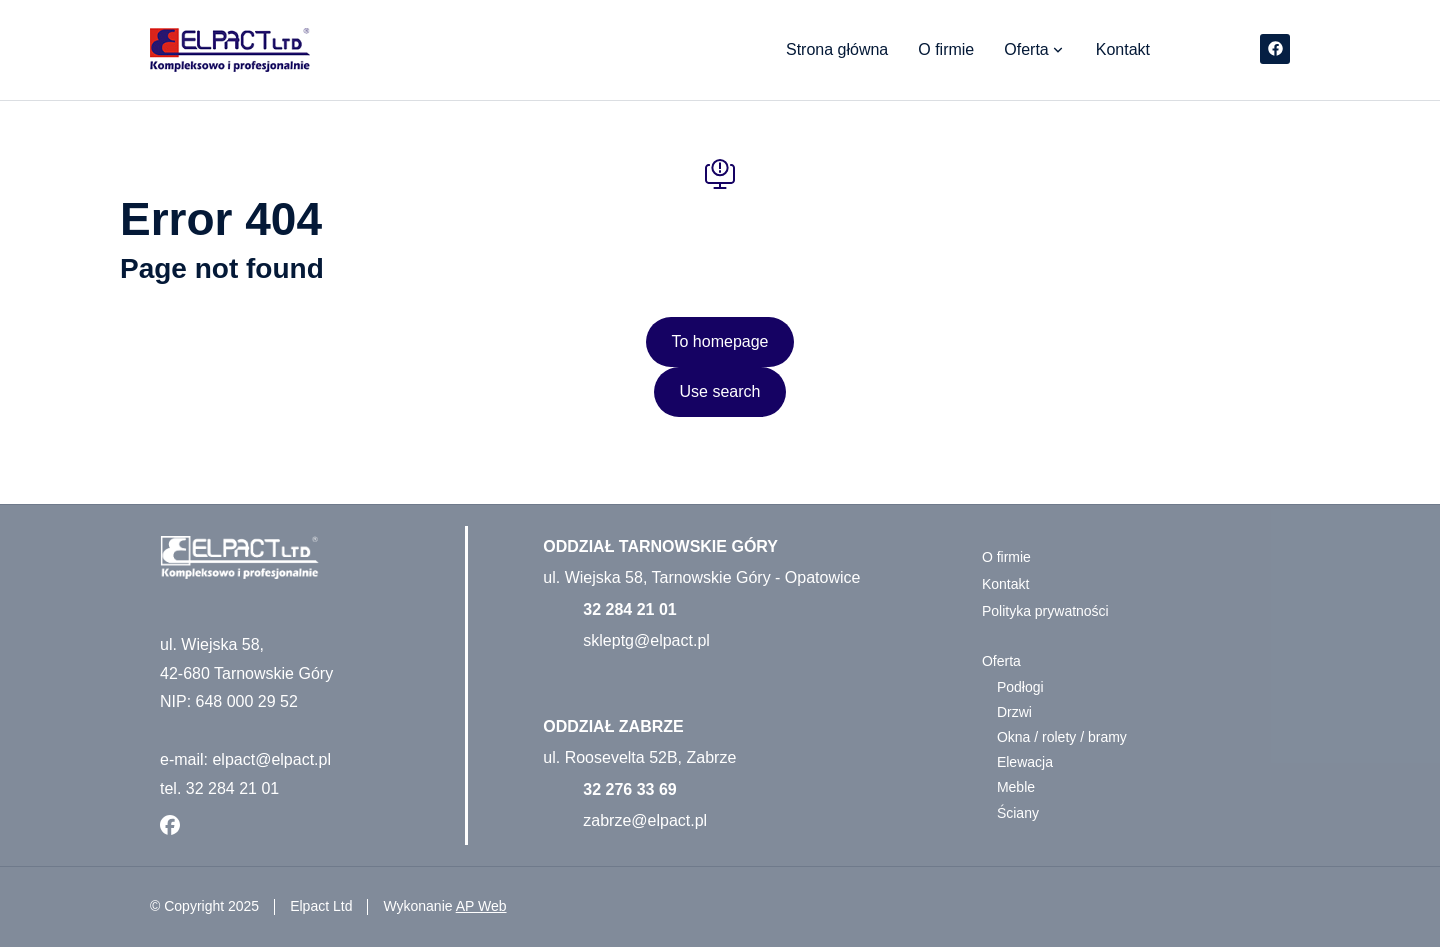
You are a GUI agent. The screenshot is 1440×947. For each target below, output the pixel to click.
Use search (720, 391)
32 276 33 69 (629, 789)
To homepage (720, 341)
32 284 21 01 (629, 609)
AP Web (481, 906)
